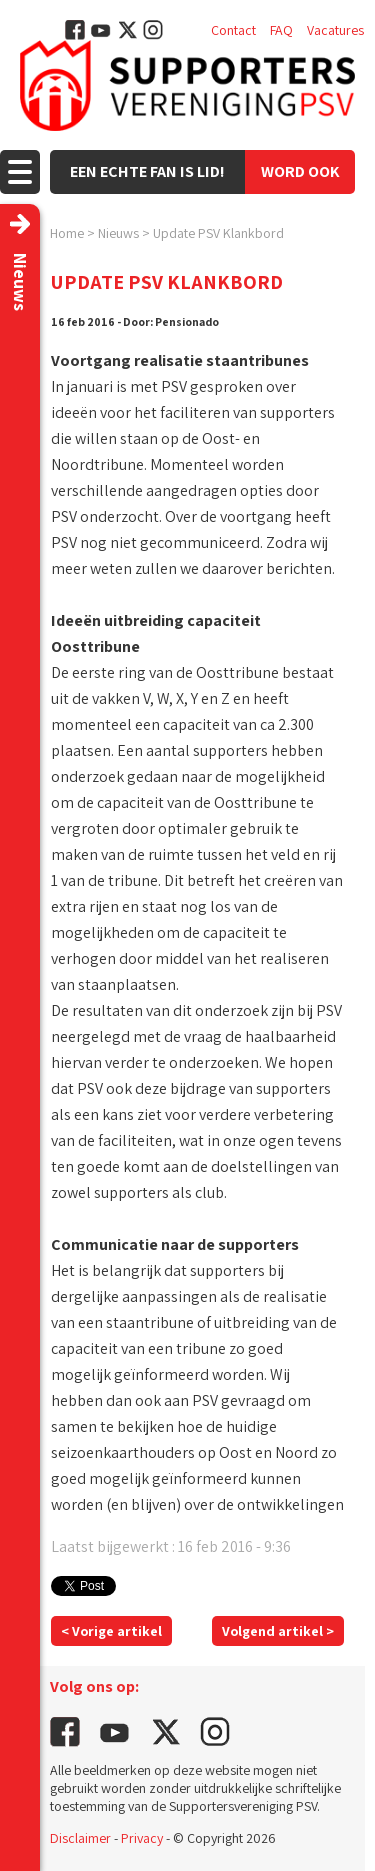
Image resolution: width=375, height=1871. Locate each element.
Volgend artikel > (278, 1631)
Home (67, 233)
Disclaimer (80, 1838)
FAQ (281, 30)
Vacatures (335, 30)
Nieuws (118, 233)
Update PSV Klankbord (218, 233)
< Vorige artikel (111, 1631)
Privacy (142, 1838)
